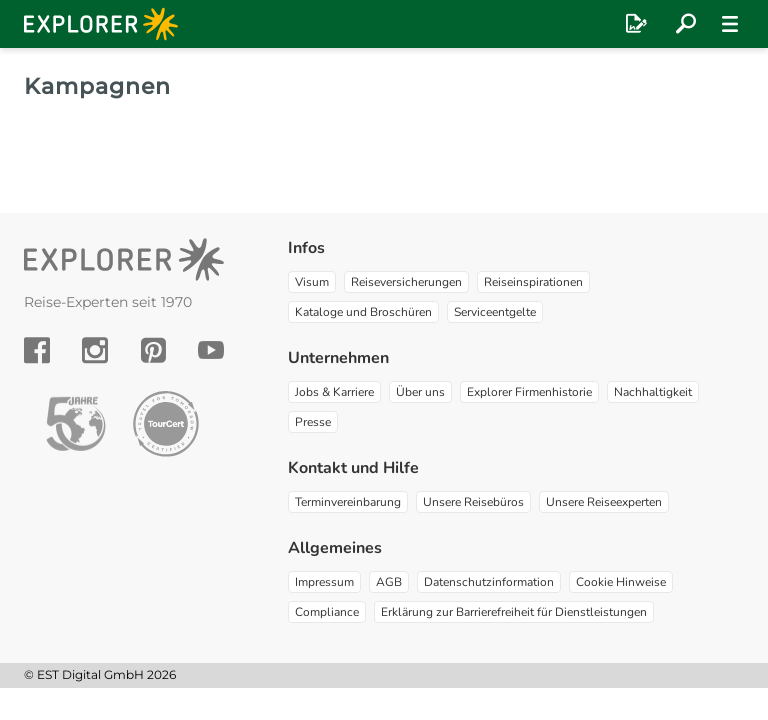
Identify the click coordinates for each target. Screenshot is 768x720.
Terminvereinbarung (348, 502)
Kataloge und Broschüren (363, 312)
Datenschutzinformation (489, 582)
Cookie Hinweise (621, 582)
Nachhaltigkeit (653, 392)
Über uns (420, 392)
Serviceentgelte (495, 312)
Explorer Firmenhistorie (529, 392)
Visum (312, 282)
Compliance (327, 612)
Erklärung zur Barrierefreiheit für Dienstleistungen (514, 612)
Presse (313, 422)
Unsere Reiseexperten (604, 502)
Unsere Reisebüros (473, 502)
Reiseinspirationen (533, 282)
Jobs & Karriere (334, 392)
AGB (389, 582)
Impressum (324, 582)
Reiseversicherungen (406, 282)
